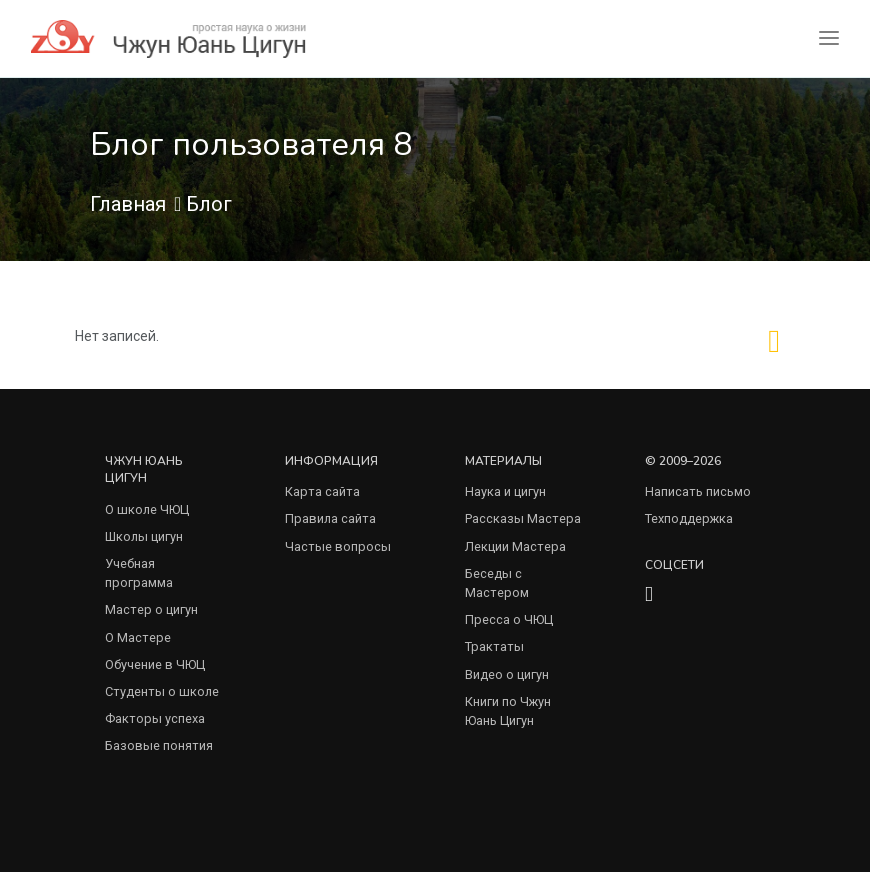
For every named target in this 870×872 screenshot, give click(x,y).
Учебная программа (139, 573)
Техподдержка (689, 518)
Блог (209, 204)
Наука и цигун (505, 491)
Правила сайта (330, 518)
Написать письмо (698, 491)
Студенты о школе (162, 691)
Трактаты (494, 646)
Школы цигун (144, 536)
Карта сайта (322, 491)
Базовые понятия (159, 745)
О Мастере (138, 637)
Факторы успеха (155, 718)
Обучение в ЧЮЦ (155, 664)
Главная (128, 204)
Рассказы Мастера (523, 518)
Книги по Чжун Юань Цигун (508, 711)
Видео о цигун (507, 674)
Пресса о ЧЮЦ (509, 619)
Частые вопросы (338, 546)
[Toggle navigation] (829, 38)
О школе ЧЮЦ (147, 509)
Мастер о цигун (151, 609)
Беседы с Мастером (497, 583)
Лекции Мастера (515, 546)
